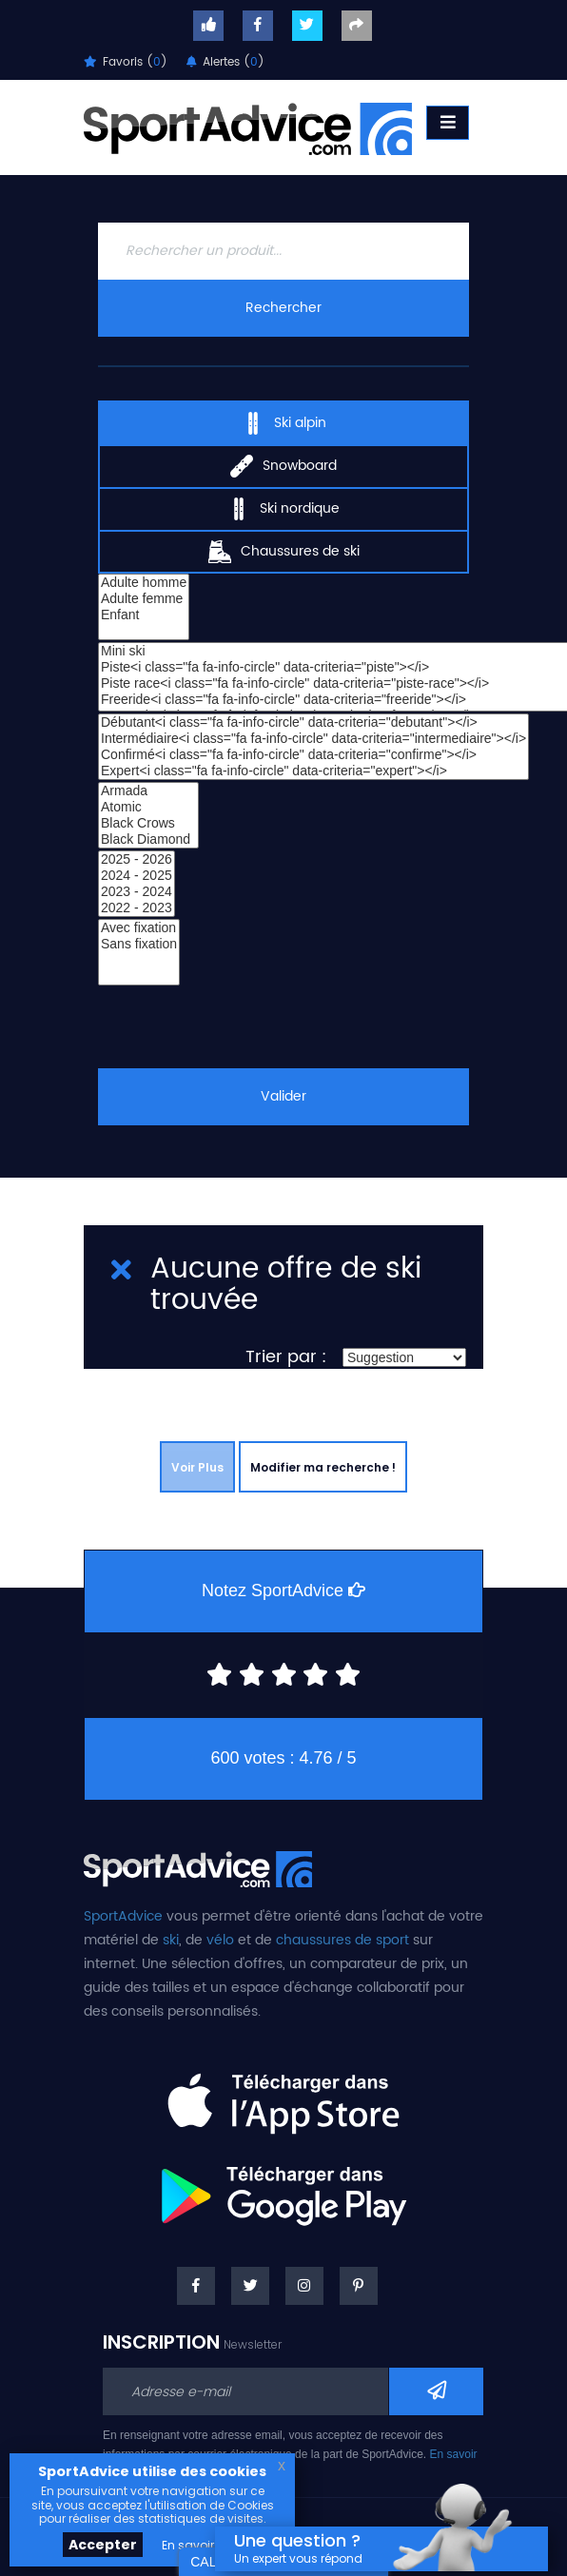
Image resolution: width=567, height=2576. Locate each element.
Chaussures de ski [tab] (284, 550)
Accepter (102, 2544)
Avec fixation (139, 928)
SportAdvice (123, 1916)
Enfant (143, 615)
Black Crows (148, 823)
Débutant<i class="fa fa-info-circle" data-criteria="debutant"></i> (313, 722)
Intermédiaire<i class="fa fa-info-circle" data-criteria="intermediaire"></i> (313, 739)
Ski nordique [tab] (283, 508)
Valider (283, 1096)
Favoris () (125, 62)
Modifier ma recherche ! (323, 1467)
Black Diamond (148, 839)
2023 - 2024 (136, 892)
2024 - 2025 (136, 876)
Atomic (148, 807)
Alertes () (225, 62)
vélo (220, 1940)
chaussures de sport (342, 1940)
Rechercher (283, 308)
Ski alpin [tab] (284, 422)
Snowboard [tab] (283, 465)
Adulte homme (143, 583)
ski (171, 1940)
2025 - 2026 (136, 859)
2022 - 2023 (136, 908)
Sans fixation (139, 944)
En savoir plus (202, 2545)
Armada (148, 791)
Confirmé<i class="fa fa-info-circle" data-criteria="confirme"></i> (313, 755)
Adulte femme (143, 599)
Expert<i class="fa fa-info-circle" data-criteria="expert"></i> (313, 771)
